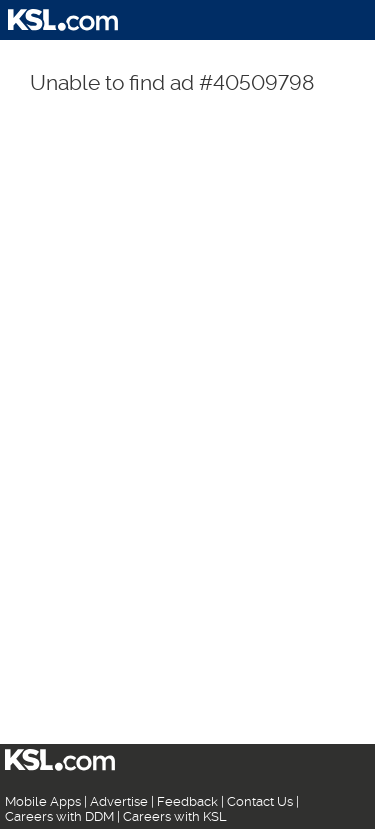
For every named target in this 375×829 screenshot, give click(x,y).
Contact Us (260, 801)
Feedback (187, 801)
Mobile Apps (43, 801)
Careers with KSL (175, 816)
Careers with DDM (59, 816)
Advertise (119, 801)
